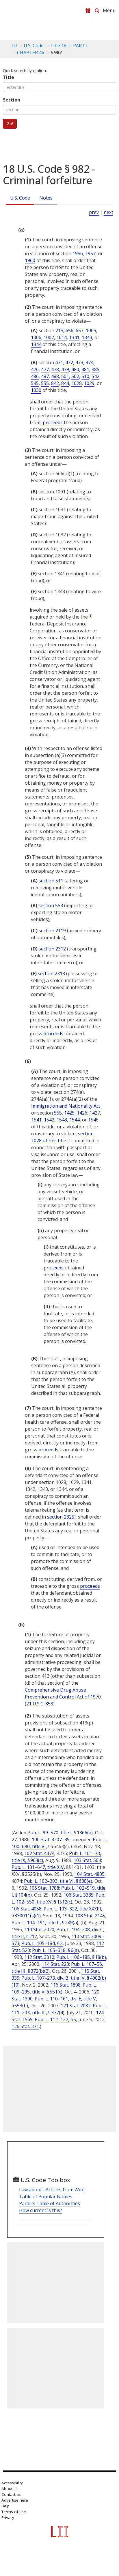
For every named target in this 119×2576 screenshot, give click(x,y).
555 (45, 383)
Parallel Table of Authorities (49, 2203)
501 (65, 376)
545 (35, 383)
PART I (80, 45)
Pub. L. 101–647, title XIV (38, 1867)
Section (11, 100)
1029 (89, 383)
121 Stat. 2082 (76, 2005)
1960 (30, 260)
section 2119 (52, 930)
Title (8, 77)
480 (75, 369)
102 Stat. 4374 (39, 1853)
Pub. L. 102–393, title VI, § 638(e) (58, 1881)
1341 (74, 337)
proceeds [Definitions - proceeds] (53, 422)
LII (14, 45)
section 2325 (60, 1517)
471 (59, 362)
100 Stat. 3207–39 (51, 1839)
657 (79, 330)
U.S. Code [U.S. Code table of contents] (34, 45)
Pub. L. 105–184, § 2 (42, 1943)
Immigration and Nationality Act (65, 1106)
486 (35, 376)
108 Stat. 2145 (90, 1915)
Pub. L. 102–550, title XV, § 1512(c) (58, 1898)
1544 (74, 1120)
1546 (93, 1120)
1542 (49, 1120)
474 (89, 362)
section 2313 (51, 973)
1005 (91, 330)
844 (65, 383)
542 (95, 376)
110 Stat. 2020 (39, 1929)
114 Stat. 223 (55, 1964)
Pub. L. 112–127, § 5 (55, 2019)
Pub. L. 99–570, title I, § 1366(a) (60, 1832)
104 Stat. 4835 (90, 1874)
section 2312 (52, 949)
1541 (36, 1120)
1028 (76, 383)
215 (59, 330)
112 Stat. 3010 (39, 1957)
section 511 (51, 881)
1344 (36, 344)
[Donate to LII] (88, 11)
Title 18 (58, 45)
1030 (36, 390)
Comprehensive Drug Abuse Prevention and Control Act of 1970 (63, 1693)
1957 (90, 253)
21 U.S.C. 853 (39, 1704)
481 (85, 369)
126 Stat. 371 (25, 2026)
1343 (87, 337)
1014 (61, 337)
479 (65, 369)
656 (69, 330)
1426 (82, 1113)
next (108, 212)
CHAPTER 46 (30, 52)
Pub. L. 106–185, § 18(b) (81, 1957)
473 (79, 362)
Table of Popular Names (45, 2196)
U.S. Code (20, 198)
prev (94, 212)
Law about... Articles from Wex (51, 2189)
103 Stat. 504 (87, 1860)
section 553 (50, 905)
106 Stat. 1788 (44, 1888)
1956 (77, 253)
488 (55, 376)
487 (45, 376)
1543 (62, 1120)
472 (69, 362)
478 (55, 369)
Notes (46, 198)
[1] (90, 615)
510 (85, 376)
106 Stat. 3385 (79, 1895)
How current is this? (40, 2210)
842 (55, 383)
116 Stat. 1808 (66, 1985)
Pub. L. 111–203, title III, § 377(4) (59, 2009)
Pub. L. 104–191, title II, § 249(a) (45, 1922)
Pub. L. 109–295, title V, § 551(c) (54, 1988)
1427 (95, 1113)
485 (95, 369)
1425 (69, 1113)
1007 (49, 337)
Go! (10, 123)
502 (75, 376)
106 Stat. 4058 (27, 1909)
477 (45, 369)
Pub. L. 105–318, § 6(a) (55, 1950)
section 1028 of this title (62, 1137)
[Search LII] (97, 11)
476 (35, 369)
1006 (36, 337)
